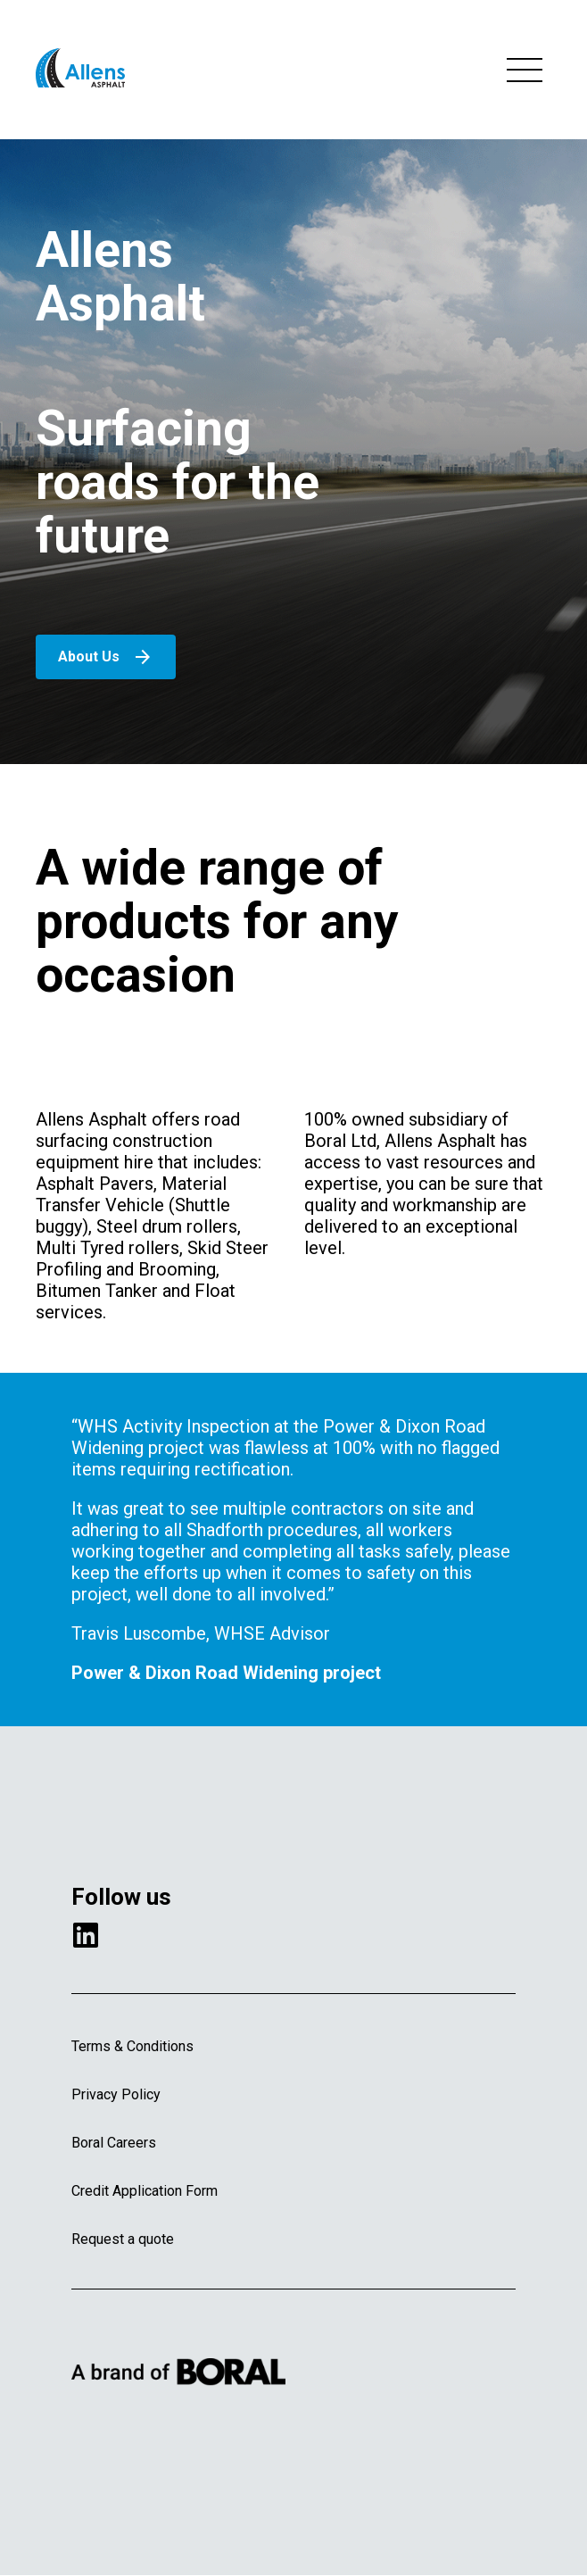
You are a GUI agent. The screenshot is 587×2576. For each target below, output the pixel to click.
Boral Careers (113, 2142)
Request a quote (122, 2239)
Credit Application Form (144, 2190)
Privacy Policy (116, 2094)
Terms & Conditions (132, 2046)
